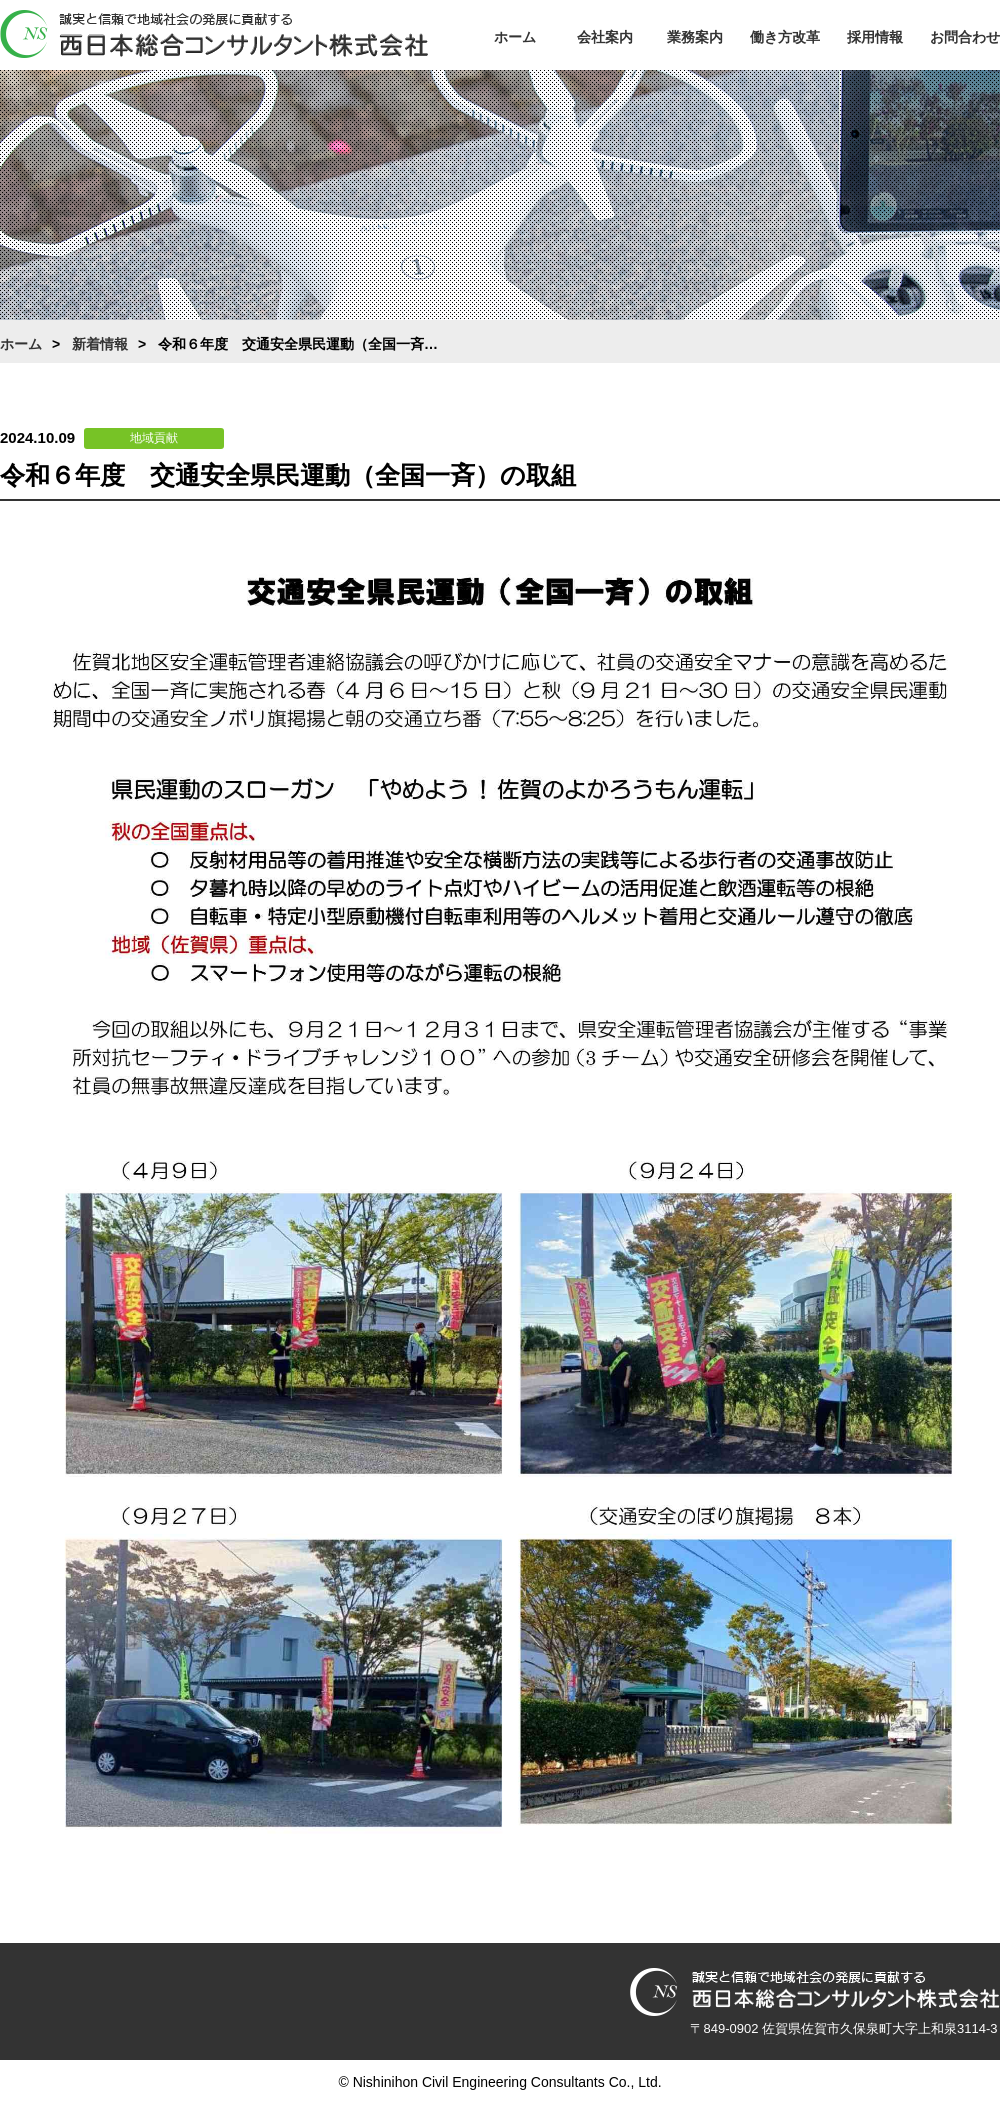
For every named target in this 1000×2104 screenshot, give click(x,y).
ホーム (515, 37)
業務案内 (695, 37)
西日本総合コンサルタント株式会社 (214, 34)
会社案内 (605, 37)
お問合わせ (965, 37)
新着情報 (100, 344)
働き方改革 (785, 37)
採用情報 (875, 37)
